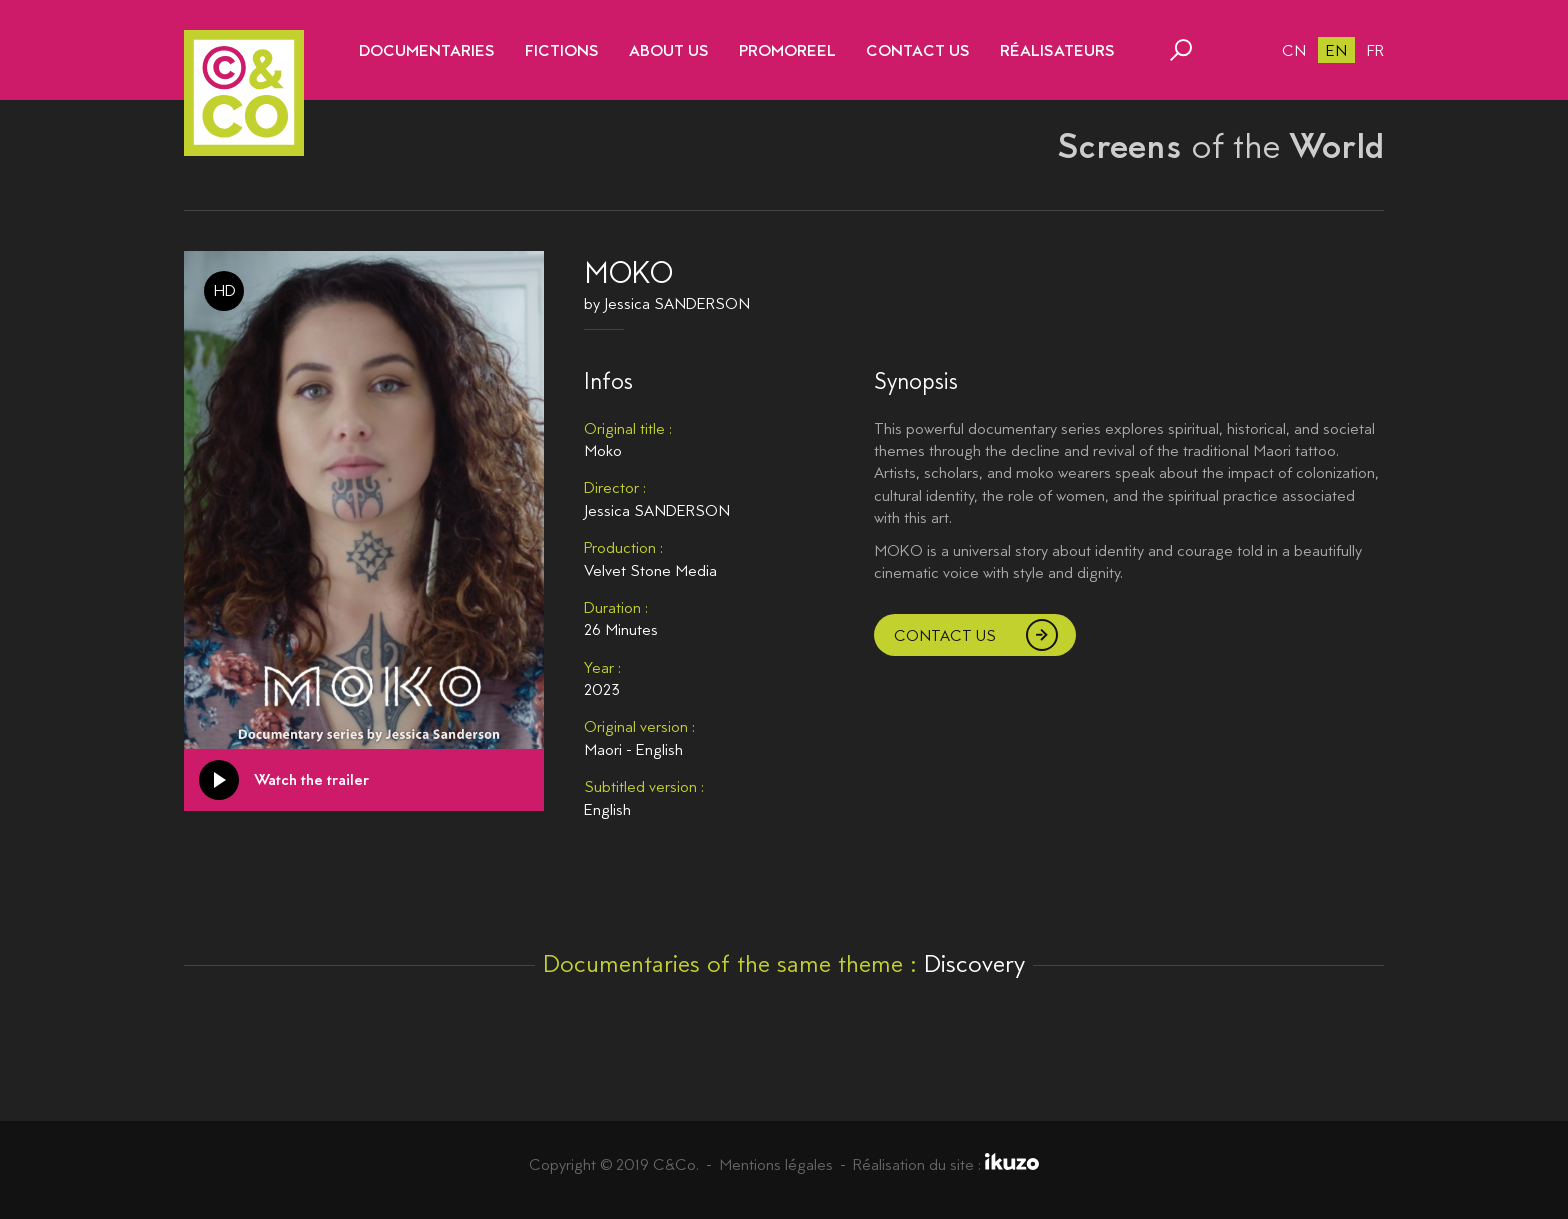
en (1336, 50)
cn (1294, 50)
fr (1375, 50)
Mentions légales (776, 1164)
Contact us (945, 635)
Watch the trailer (311, 779)
